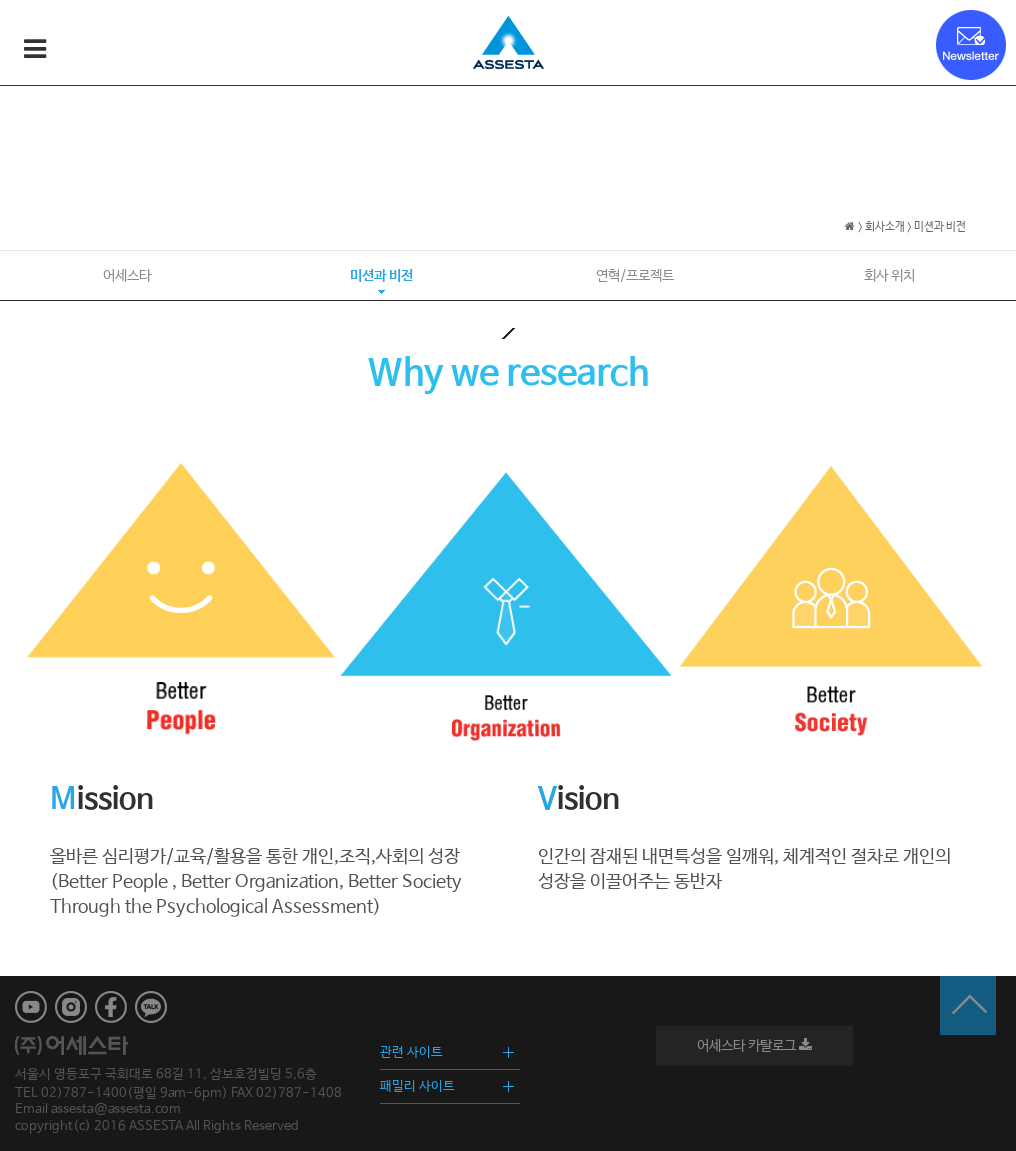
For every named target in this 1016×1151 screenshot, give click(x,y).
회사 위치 (889, 276)
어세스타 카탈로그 (754, 1046)
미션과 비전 (381, 276)
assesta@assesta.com (116, 1109)
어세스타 (127, 276)
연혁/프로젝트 (635, 276)
